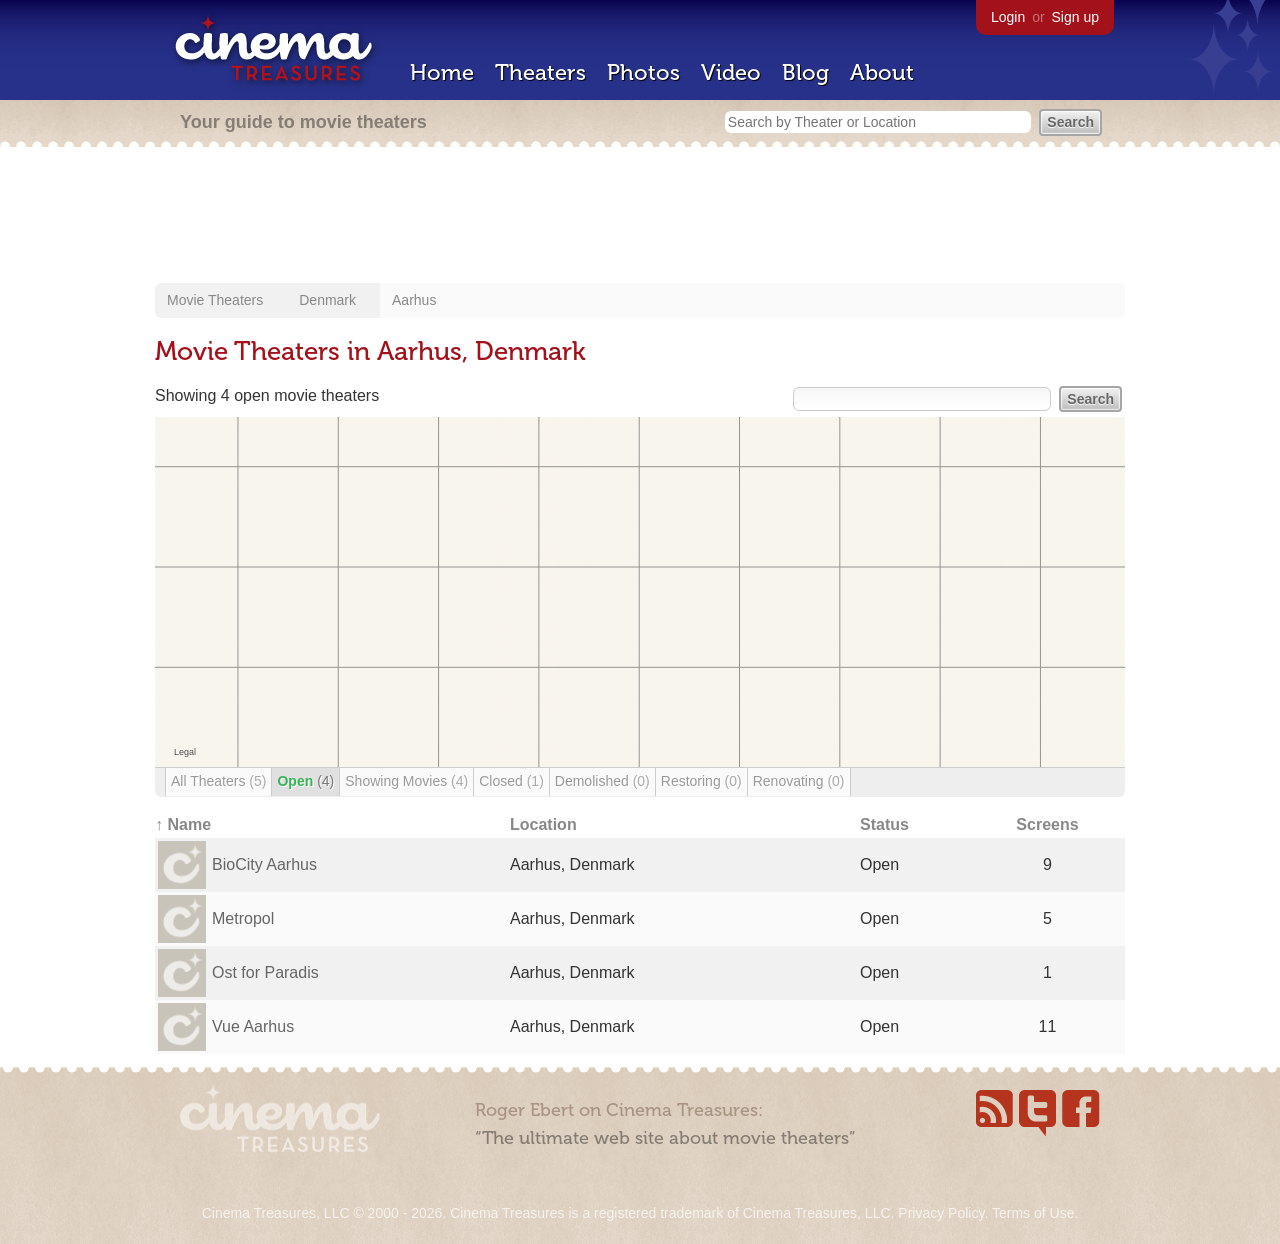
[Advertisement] (640, 217)
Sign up (1075, 17)
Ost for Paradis (265, 972)
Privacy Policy (941, 1213)
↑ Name (183, 824)
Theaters (540, 72)
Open (305, 781)
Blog (805, 72)
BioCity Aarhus (264, 864)
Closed (511, 781)
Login (1008, 17)
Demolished (602, 781)
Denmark (327, 300)
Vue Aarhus (253, 1026)
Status (884, 824)
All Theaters (218, 781)
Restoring (701, 781)
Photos (643, 72)
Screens (1047, 824)
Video (731, 72)
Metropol (243, 918)
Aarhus (414, 300)
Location (543, 824)
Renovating (799, 781)
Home (442, 72)
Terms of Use (1033, 1213)
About (882, 72)
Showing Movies (406, 781)
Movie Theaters (215, 300)
